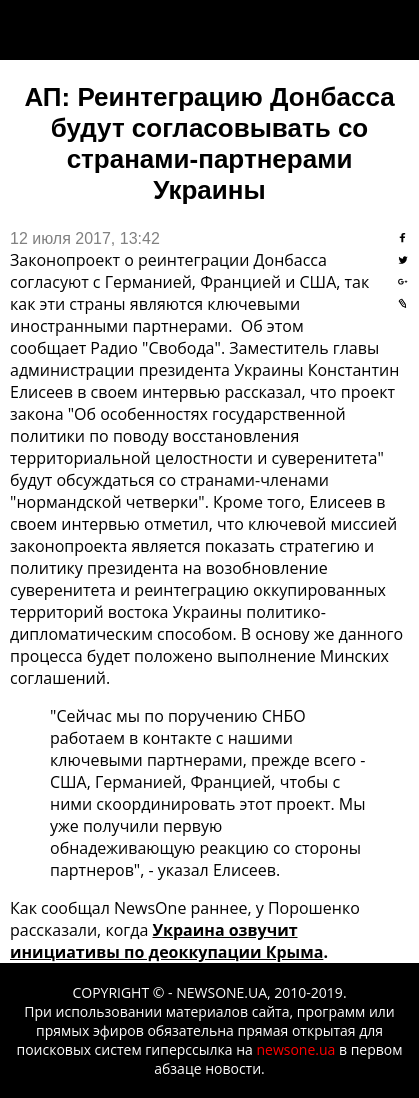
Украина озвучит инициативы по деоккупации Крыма (166, 941)
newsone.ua (295, 1049)
